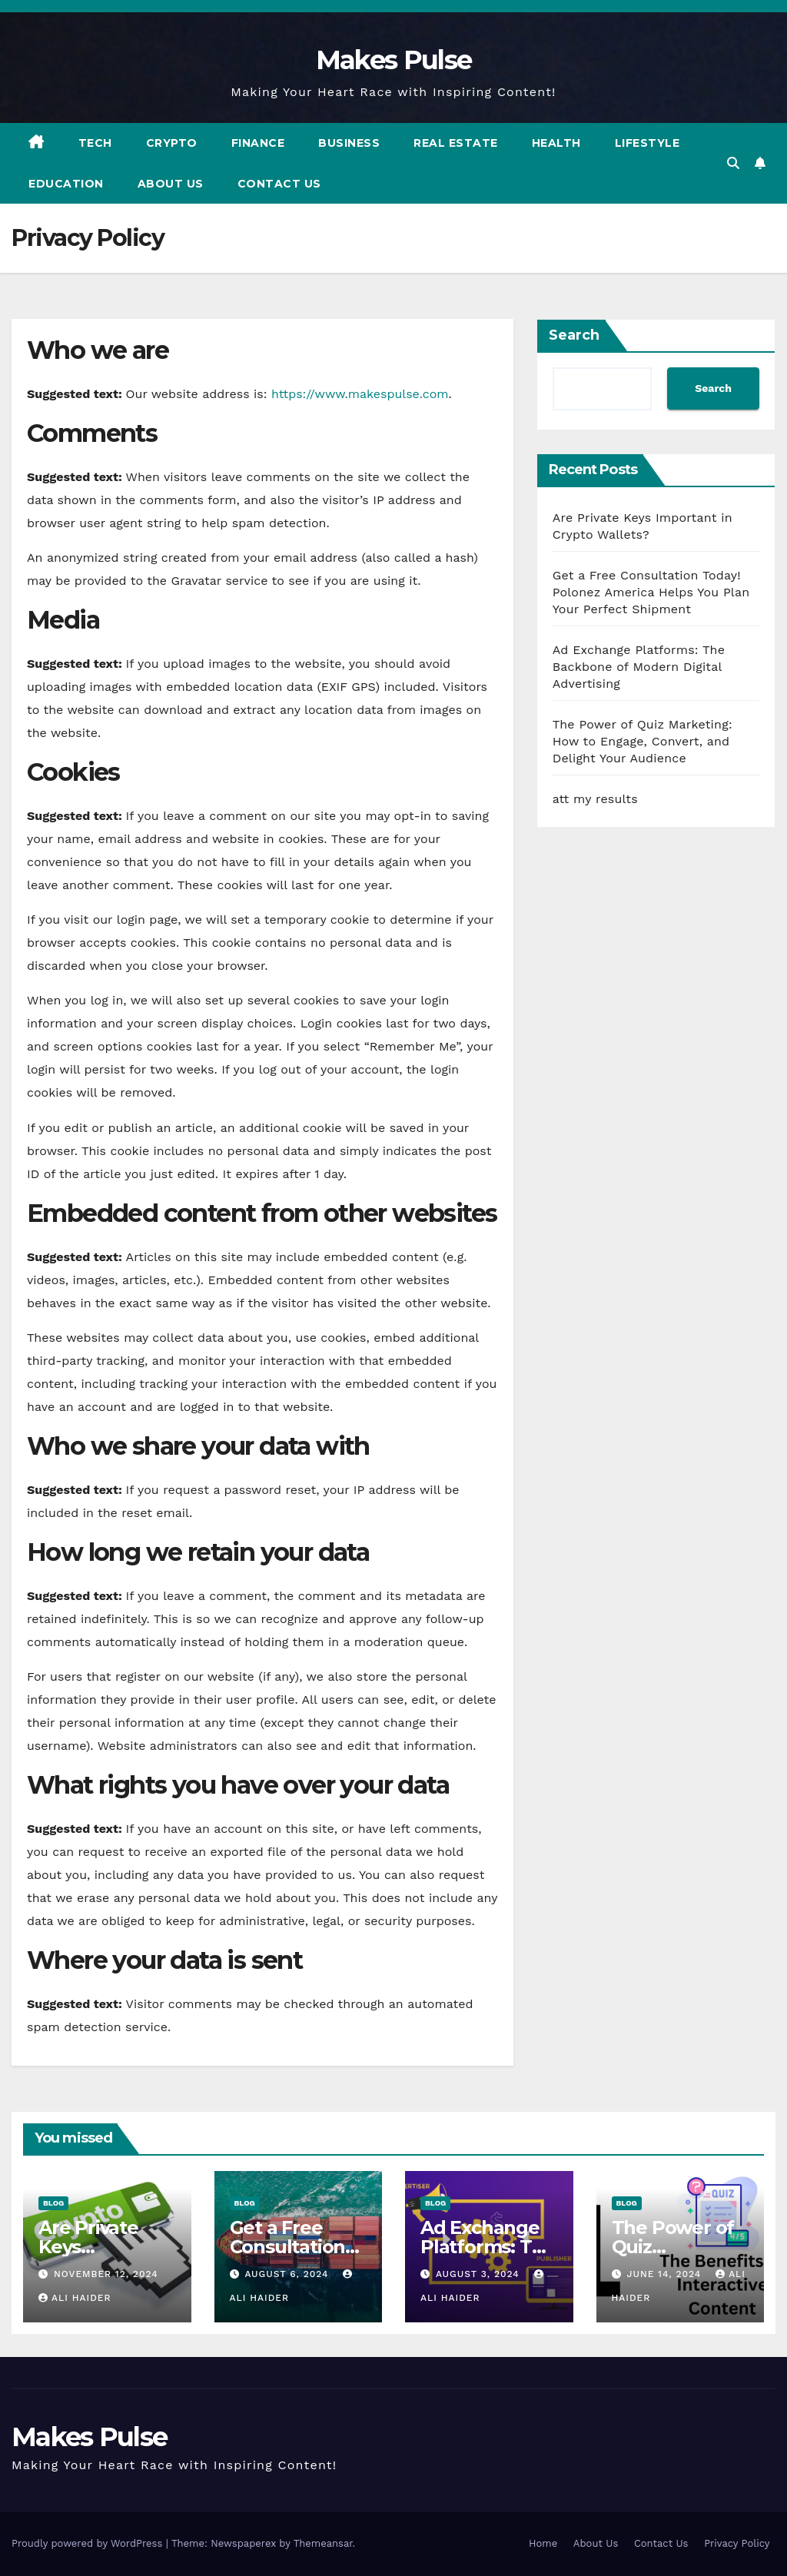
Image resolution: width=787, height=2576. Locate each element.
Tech (95, 143)
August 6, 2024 (288, 2274)
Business (349, 143)
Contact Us (279, 184)
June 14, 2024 (665, 2274)
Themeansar (323, 2543)
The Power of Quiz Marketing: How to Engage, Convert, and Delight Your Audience (642, 741)
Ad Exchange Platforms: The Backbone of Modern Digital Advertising (639, 666)
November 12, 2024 (106, 2274)
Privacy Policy (736, 2543)
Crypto (172, 143)
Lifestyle (647, 143)
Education (66, 184)
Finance (258, 143)
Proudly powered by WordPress (89, 2543)
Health (556, 143)
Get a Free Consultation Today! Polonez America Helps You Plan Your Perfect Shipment (651, 592)
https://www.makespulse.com (360, 394)
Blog (53, 2203)
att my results (595, 799)
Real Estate (455, 143)
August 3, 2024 (479, 2274)
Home (543, 2543)
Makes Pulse (393, 60)
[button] (733, 163)
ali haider (74, 2297)
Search (574, 335)
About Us (171, 184)
